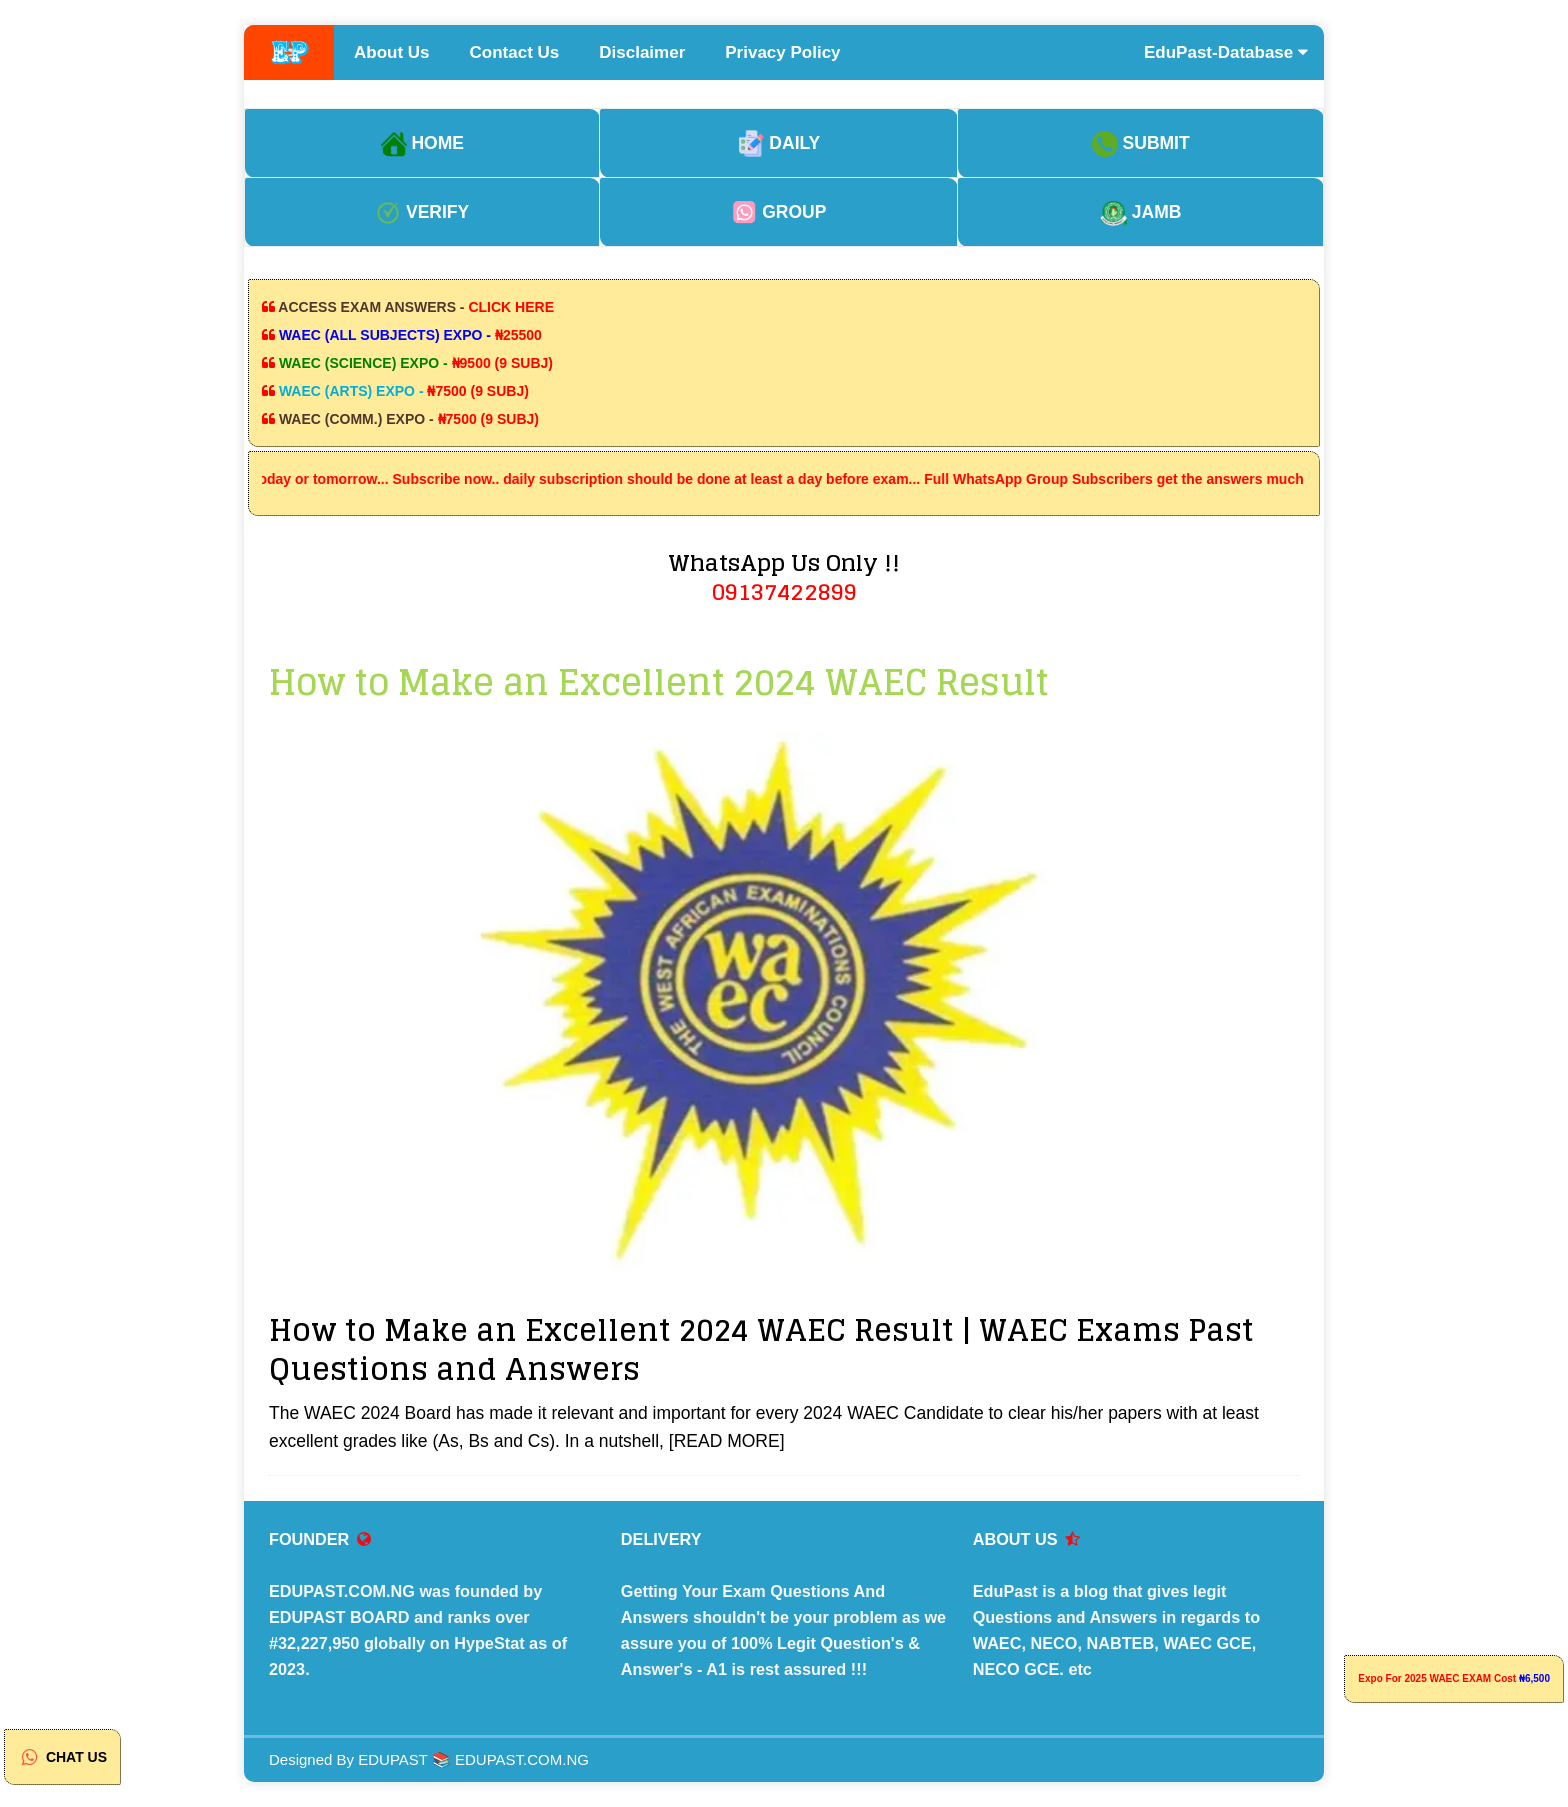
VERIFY (422, 212)
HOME (422, 143)
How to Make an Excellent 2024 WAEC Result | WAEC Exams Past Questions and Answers (761, 1349)
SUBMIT (1141, 143)
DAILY (779, 143)
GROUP (778, 212)
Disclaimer (642, 52)
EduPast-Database (1226, 52)
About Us (392, 52)
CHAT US (62, 1757)
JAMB (1140, 212)
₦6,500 (1534, 1678)
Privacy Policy (782, 52)
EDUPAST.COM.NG (522, 1759)
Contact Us (515, 52)
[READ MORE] (727, 1441)
